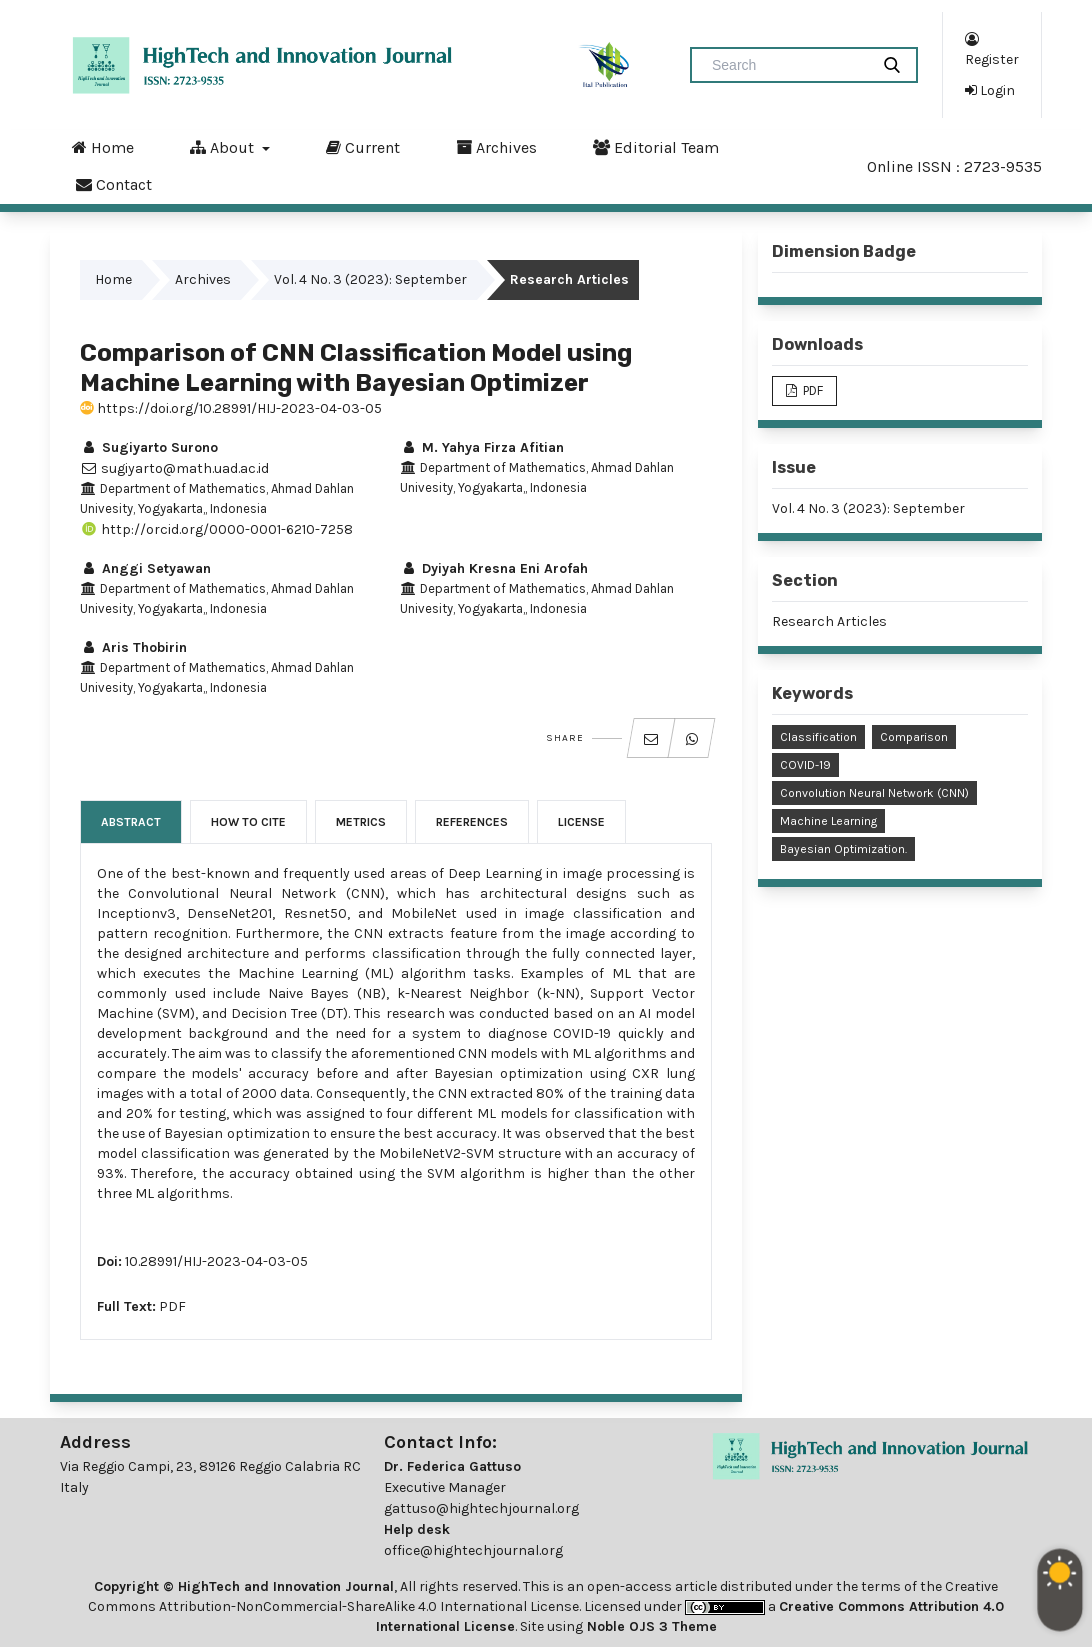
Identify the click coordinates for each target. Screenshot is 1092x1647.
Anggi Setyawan (145, 568)
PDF (172, 1306)
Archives (496, 147)
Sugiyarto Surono (149, 447)
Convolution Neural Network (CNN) (874, 793)
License (581, 822)
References (472, 822)
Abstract (131, 822)
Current (363, 147)
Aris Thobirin (133, 647)
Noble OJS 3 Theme (650, 1626)
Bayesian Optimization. (843, 849)
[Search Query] (788, 65)
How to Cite (248, 822)
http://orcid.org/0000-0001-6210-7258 (216, 529)
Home (103, 147)
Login (990, 90)
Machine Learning (828, 821)
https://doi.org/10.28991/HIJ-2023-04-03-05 (231, 408)
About (224, 147)
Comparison (914, 737)
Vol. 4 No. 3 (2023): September (370, 279)
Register (992, 48)
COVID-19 (805, 765)
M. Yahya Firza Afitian (482, 447)
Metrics (361, 822)
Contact (114, 184)
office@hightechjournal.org (473, 1550)
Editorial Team (656, 147)
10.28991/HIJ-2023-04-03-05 (216, 1261)
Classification (818, 737)
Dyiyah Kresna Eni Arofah (494, 568)
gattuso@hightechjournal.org (481, 1508)
